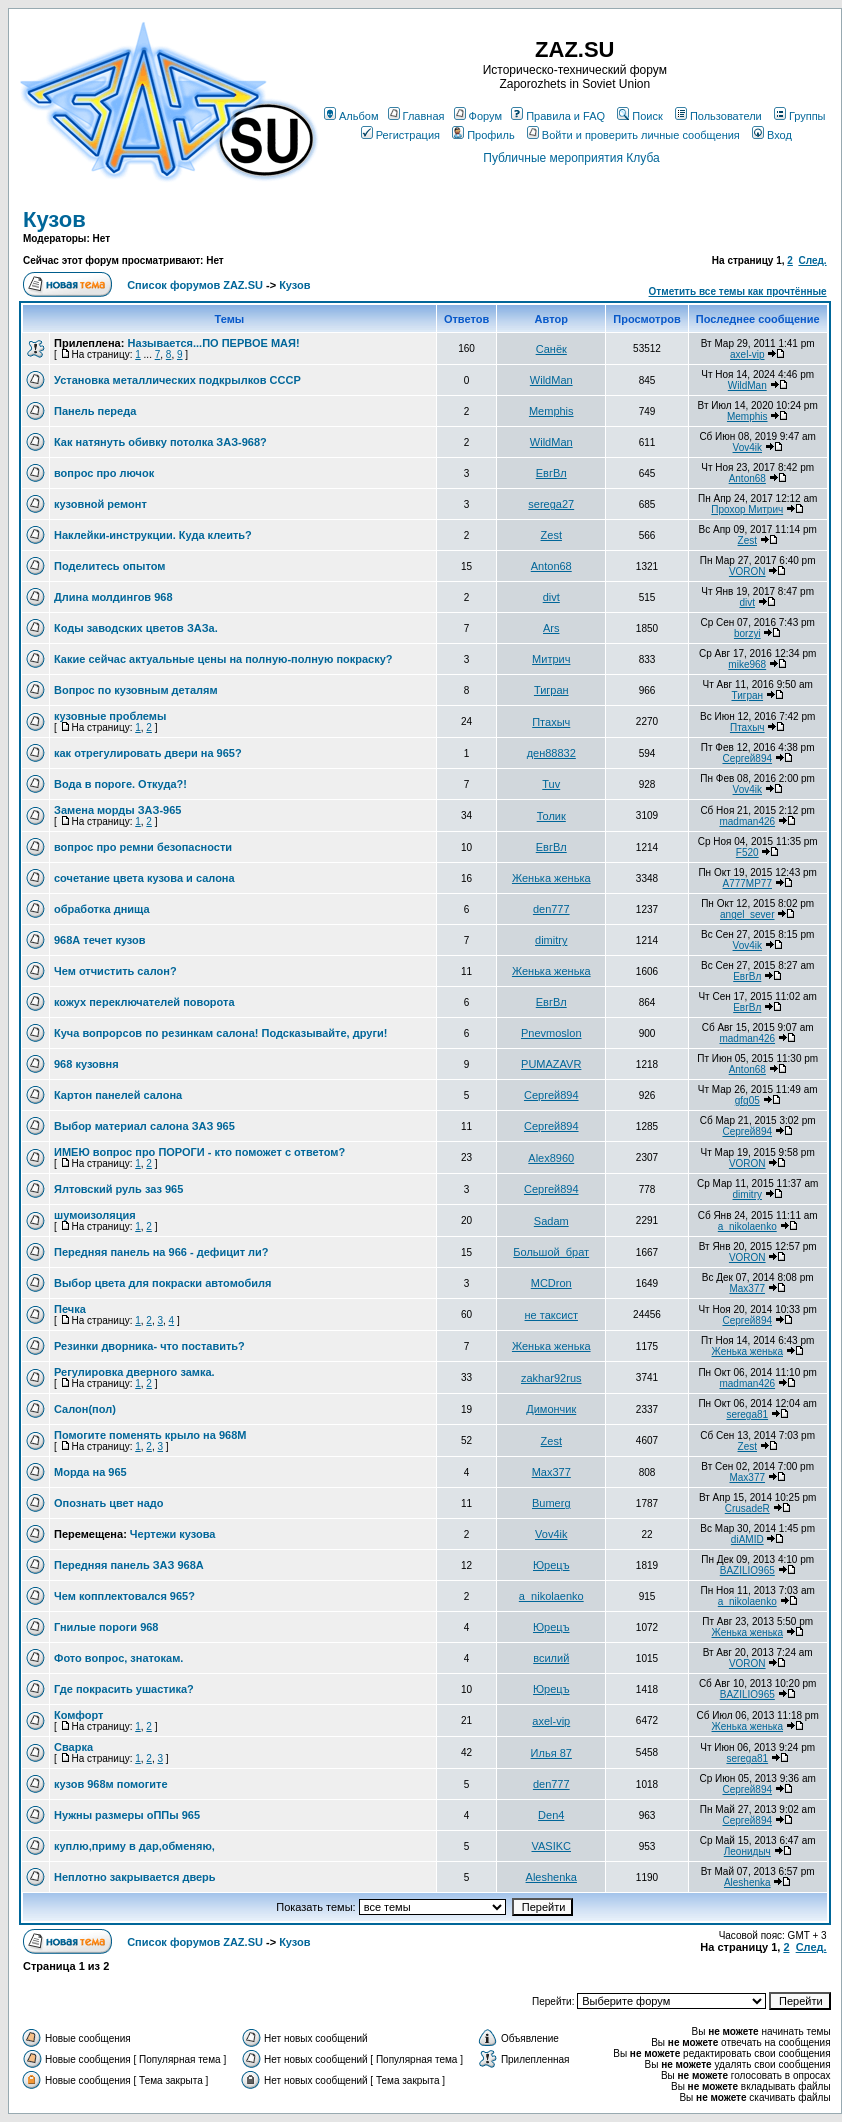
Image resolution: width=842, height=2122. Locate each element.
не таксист (551, 1315)
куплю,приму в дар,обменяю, (134, 1846)
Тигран (551, 690)
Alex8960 (551, 1158)
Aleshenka (551, 1877)
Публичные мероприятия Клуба (571, 158)
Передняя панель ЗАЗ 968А (129, 1565)
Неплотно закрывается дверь (135, 1877)
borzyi (747, 633)
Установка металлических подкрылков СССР (177, 380)
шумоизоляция (95, 1215)
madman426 (747, 821)
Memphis (551, 411)
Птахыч (551, 722)
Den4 (551, 1815)
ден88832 (551, 753)
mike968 (747, 664)
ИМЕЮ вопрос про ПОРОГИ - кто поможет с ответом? (199, 1152)
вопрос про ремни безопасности (143, 847)
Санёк (551, 349)
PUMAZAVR (551, 1064)
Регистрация (400, 135)
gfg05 (747, 1100)
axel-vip (747, 354)
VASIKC (551, 1846)
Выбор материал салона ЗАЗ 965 (144, 1126)
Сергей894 (747, 758)
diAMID (747, 1539)
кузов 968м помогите (111, 1784)
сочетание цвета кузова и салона (144, 878)
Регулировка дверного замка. (134, 1372)
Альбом (351, 116)
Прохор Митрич (747, 509)
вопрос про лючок (104, 473)
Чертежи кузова (173, 1534)
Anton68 (747, 478)
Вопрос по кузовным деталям (136, 690)
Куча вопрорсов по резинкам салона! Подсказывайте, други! (220, 1033)
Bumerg (551, 1503)
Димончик (551, 1409)
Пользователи (718, 116)
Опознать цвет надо (108, 1503)
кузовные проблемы (110, 716)
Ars (551, 628)
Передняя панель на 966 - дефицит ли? (161, 1252)
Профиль (483, 135)
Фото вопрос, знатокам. (118, 1658)
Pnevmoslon (551, 1033)
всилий (551, 1658)
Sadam (551, 1221)
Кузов (54, 219)
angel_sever (747, 914)
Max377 (747, 1288)
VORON (747, 571)
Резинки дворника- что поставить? (149, 1346)
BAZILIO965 (747, 1570)
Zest (551, 535)
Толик (551, 816)
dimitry (551, 940)
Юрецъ (551, 1565)
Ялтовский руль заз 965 (118, 1189)
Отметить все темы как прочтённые (738, 291)
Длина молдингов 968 (113, 597)
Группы (800, 116)
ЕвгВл (551, 473)
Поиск (639, 116)
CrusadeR (747, 1508)
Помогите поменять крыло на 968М (150, 1435)
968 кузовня (86, 1064)
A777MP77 (747, 883)
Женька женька (551, 878)
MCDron (551, 1283)
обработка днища (102, 909)
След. (812, 260)
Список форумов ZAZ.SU (195, 285)
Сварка (73, 1747)
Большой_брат (551, 1252)
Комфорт (78, 1715)
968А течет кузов (100, 940)
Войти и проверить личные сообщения (633, 135)
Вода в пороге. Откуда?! (120, 784)
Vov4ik (747, 447)
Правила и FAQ (558, 116)
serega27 (551, 504)
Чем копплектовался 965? (124, 1596)
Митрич (551, 659)
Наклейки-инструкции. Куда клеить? (153, 535)
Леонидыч (747, 1851)
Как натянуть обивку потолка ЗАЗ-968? (160, 442)
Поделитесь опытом (109, 566)
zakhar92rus (551, 1378)
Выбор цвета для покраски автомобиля (162, 1283)
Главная (416, 116)
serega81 (747, 1414)
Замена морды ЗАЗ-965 (117, 810)
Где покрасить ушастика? (124, 1689)
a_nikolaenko (747, 1226)
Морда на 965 (90, 1472)
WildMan (551, 380)
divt (551, 597)
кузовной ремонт (100, 504)
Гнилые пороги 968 (106, 1627)
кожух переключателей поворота (144, 1002)
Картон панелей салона (118, 1095)
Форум (478, 116)
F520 (747, 852)
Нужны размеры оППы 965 (127, 1815)
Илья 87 (551, 1753)
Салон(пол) (85, 1409)
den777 (551, 909)
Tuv (551, 784)
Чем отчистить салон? (115, 971)
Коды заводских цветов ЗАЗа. (136, 628)
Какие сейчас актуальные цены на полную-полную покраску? (223, 659)
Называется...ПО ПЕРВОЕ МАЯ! (213, 343)
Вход (772, 135)
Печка (70, 1309)
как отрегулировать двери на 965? (148, 753)
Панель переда (95, 411)
